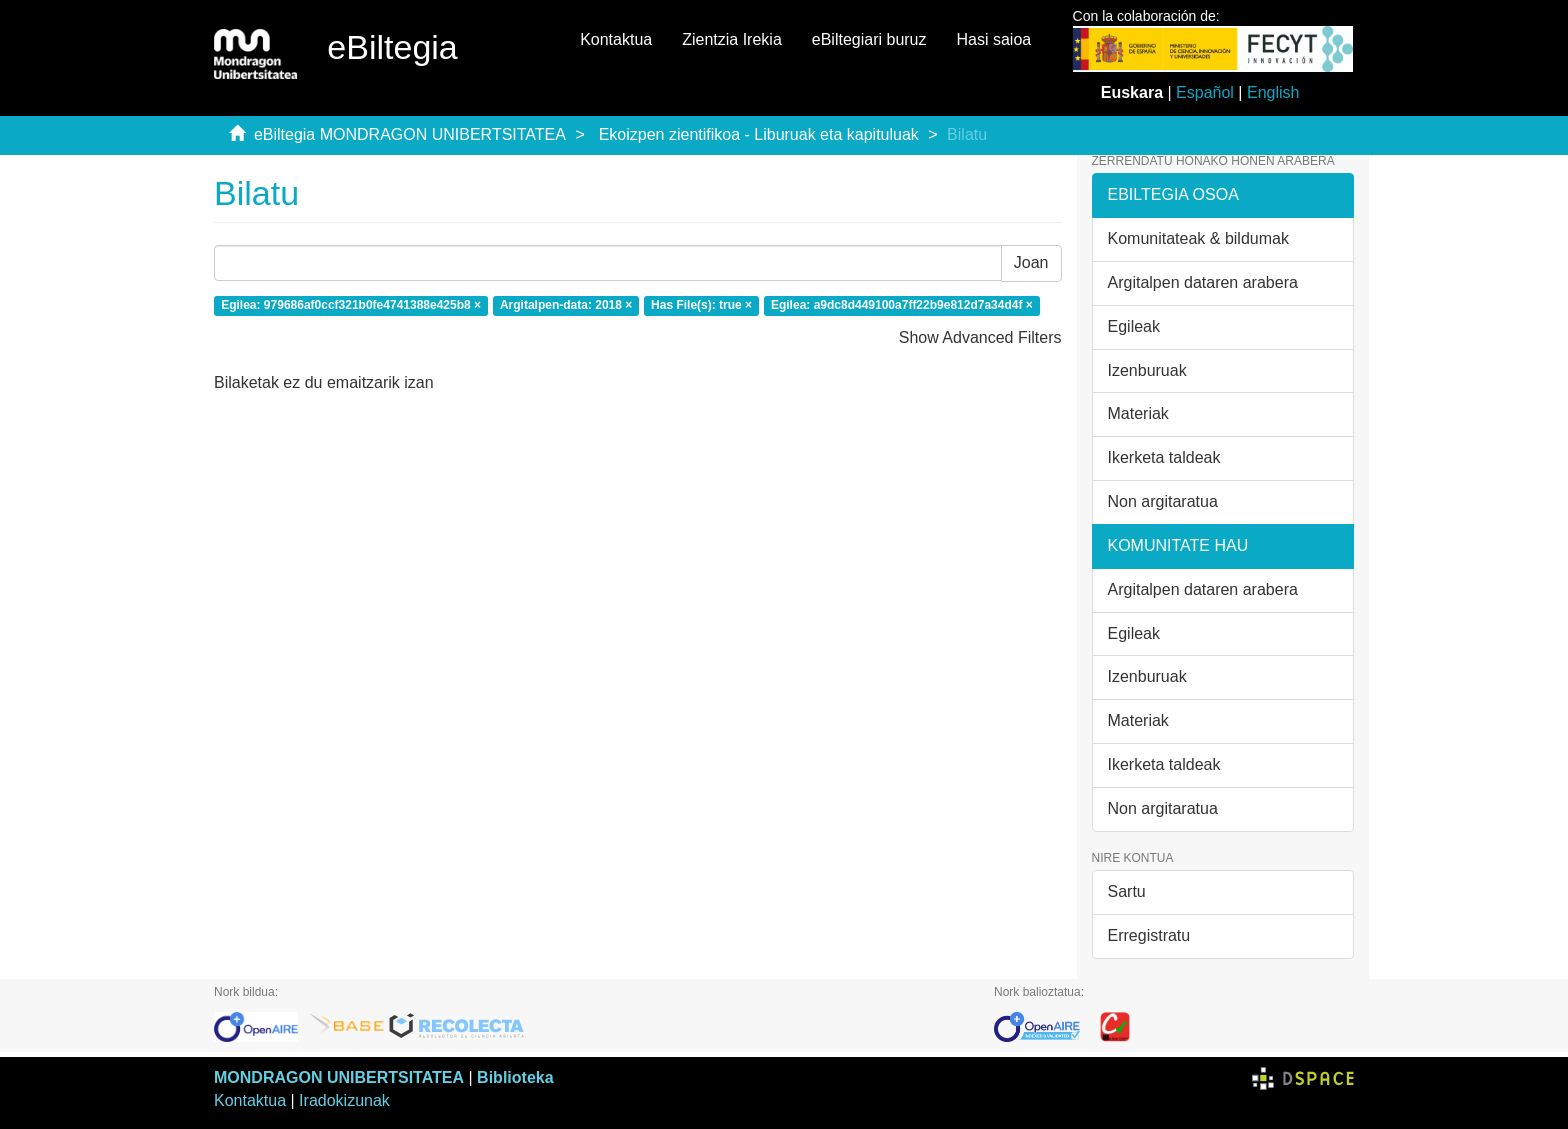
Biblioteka (515, 1077)
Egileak (1134, 326)
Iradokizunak (344, 1100)
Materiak (1138, 413)
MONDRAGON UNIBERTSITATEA (339, 1077)
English (1273, 92)
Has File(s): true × (701, 305)
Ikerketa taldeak (1164, 457)
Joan (1031, 262)
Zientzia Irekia (732, 39)
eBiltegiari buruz (869, 39)
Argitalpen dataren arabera (1203, 282)
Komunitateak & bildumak (1198, 238)
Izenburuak (1147, 370)
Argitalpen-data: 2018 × (566, 305)
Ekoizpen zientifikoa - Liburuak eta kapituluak (759, 134)
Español (1205, 92)
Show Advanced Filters (980, 337)
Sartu (1127, 891)
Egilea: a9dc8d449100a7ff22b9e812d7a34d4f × (902, 305)
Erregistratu (1149, 935)
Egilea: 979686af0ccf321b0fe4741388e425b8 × (351, 305)
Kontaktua (616, 39)
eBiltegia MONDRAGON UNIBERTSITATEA (410, 134)
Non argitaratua (1163, 501)
